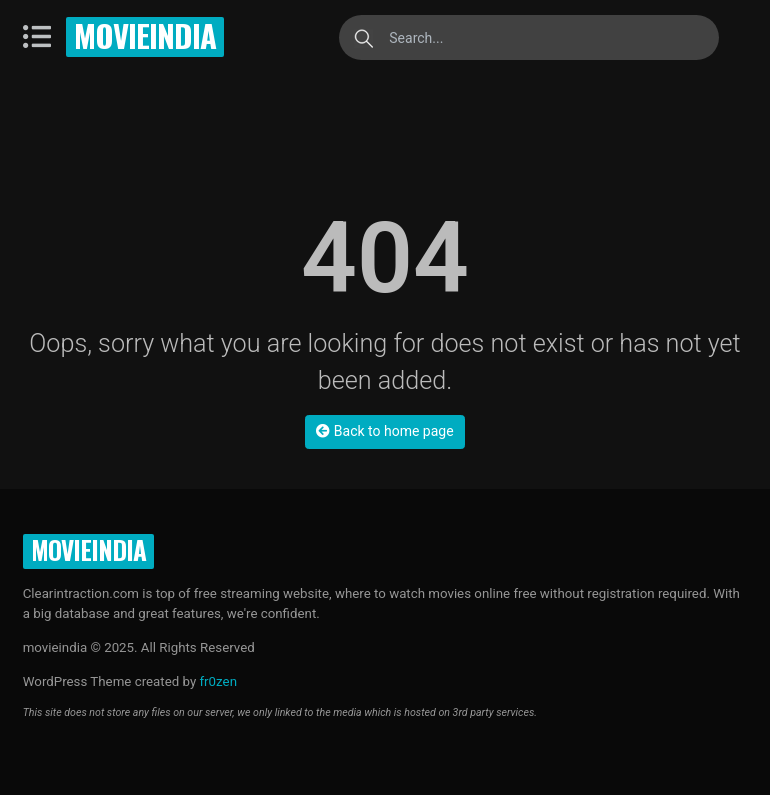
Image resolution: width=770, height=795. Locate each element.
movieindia (145, 35)
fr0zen (218, 681)
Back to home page (384, 431)
